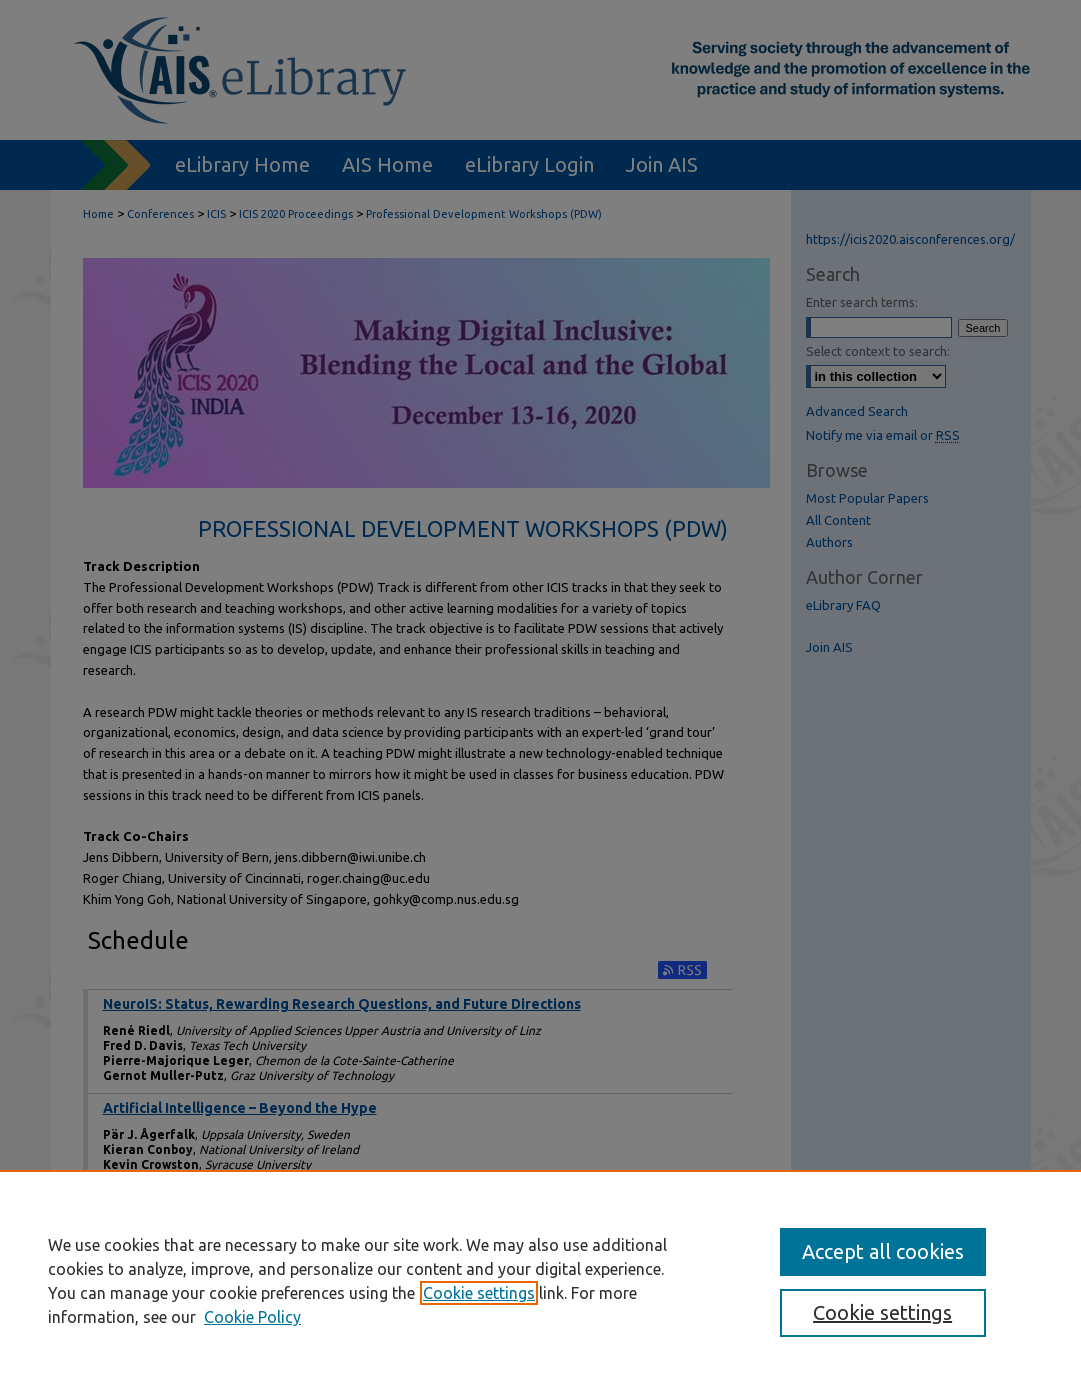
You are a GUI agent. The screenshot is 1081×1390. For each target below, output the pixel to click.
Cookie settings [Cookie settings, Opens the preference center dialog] (882, 1312)
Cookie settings (479, 1293)
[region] (540, 1280)
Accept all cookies (883, 1251)
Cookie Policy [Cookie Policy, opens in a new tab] (252, 1317)
